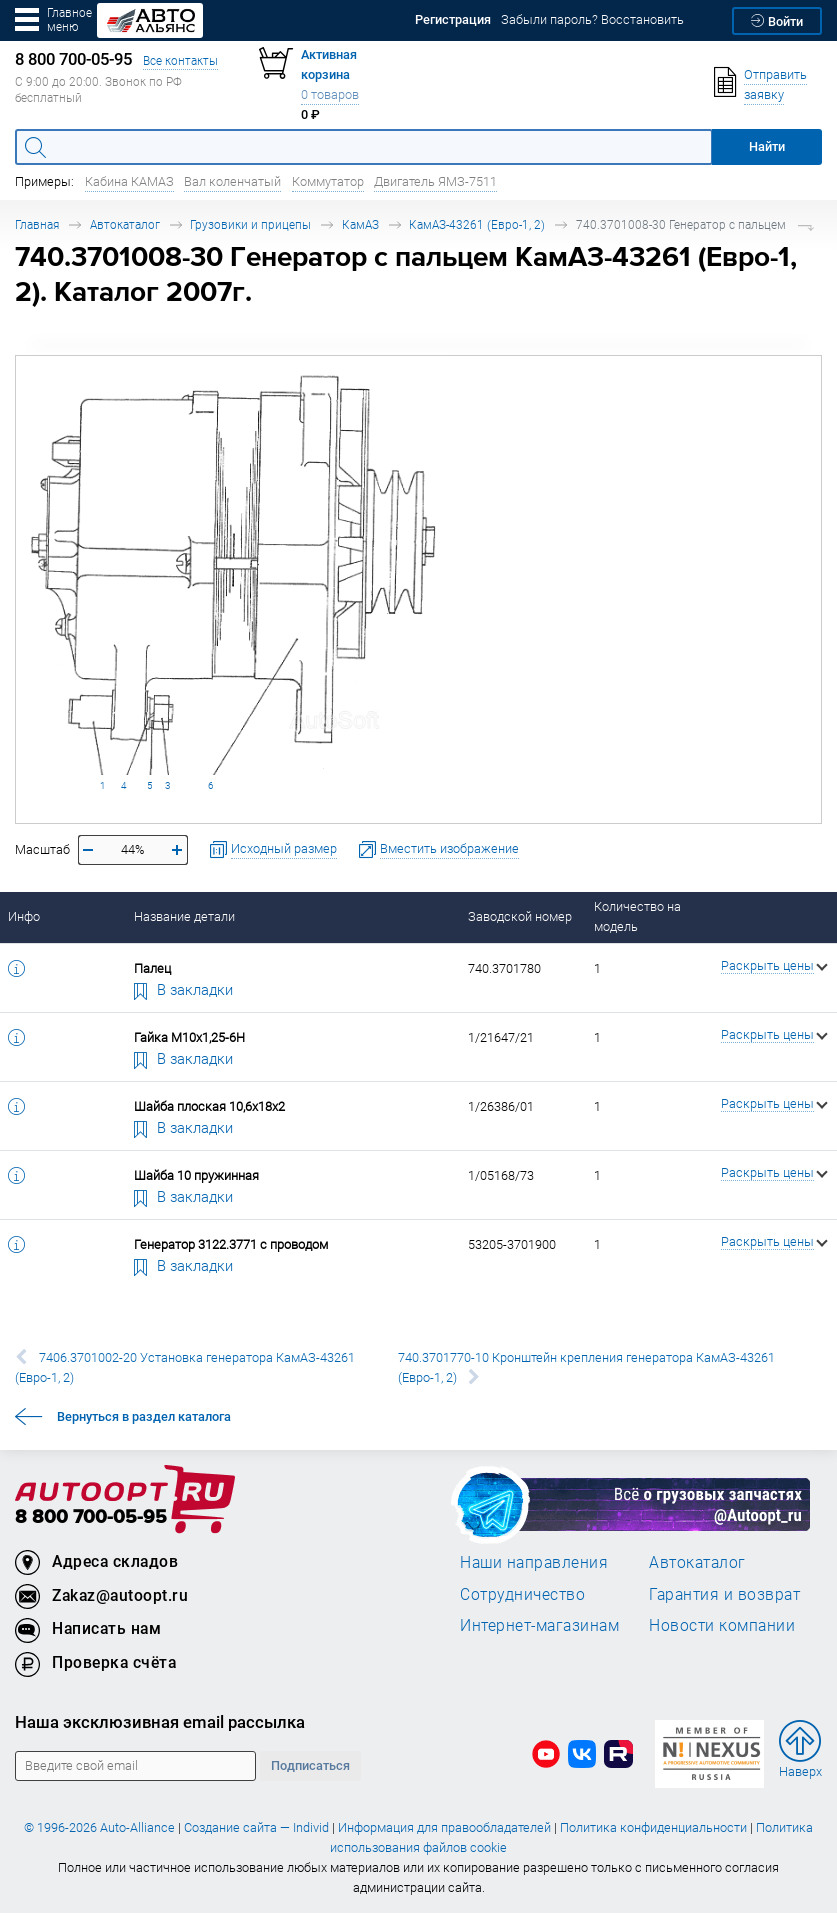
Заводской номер (520, 916)
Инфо (24, 916)
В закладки (184, 989)
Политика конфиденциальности (653, 1827)
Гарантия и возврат (724, 1594)
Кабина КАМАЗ (129, 181)
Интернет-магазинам (539, 1625)
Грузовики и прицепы (250, 224)
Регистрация (453, 19)
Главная (37, 224)
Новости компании (722, 1625)
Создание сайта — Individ (256, 1827)
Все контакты (180, 60)
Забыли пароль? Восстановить (592, 19)
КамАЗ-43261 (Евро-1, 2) (477, 224)
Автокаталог (125, 224)
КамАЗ (360, 224)
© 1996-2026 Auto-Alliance (99, 1827)
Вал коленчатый (232, 181)
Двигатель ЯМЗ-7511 (435, 181)
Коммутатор (328, 181)
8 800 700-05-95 (91, 1517)
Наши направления (534, 1562)
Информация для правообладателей (444, 1827)
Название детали (184, 916)
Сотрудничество (522, 1594)
